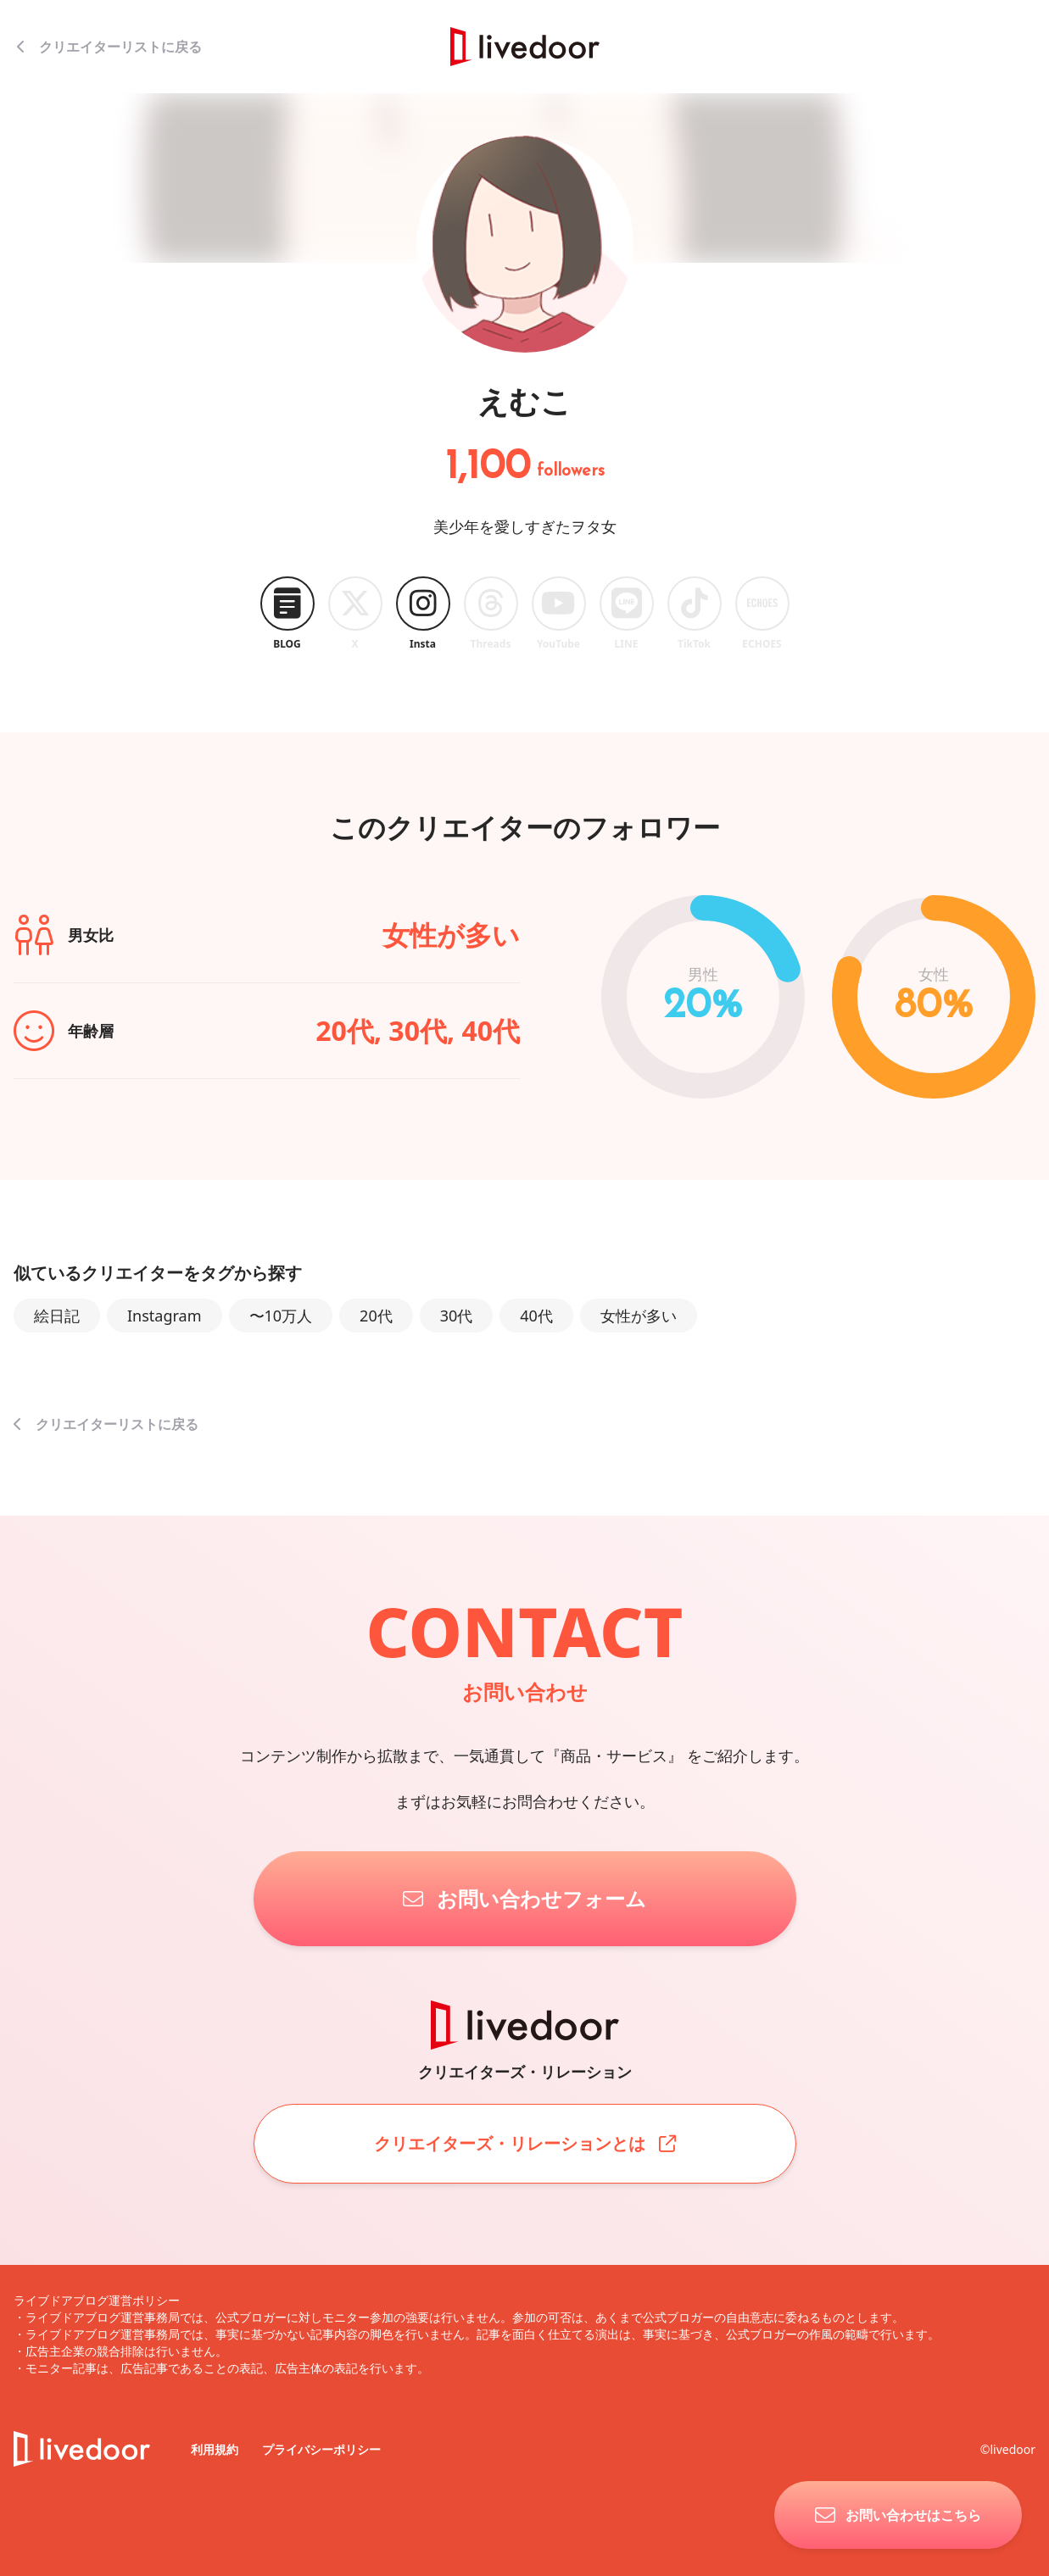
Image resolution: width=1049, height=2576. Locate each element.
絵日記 (57, 1315)
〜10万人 (281, 1315)
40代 (536, 1315)
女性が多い (638, 1315)
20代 (376, 1315)
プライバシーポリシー (321, 2449)
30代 (456, 1315)
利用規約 (216, 2449)
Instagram (164, 1315)
